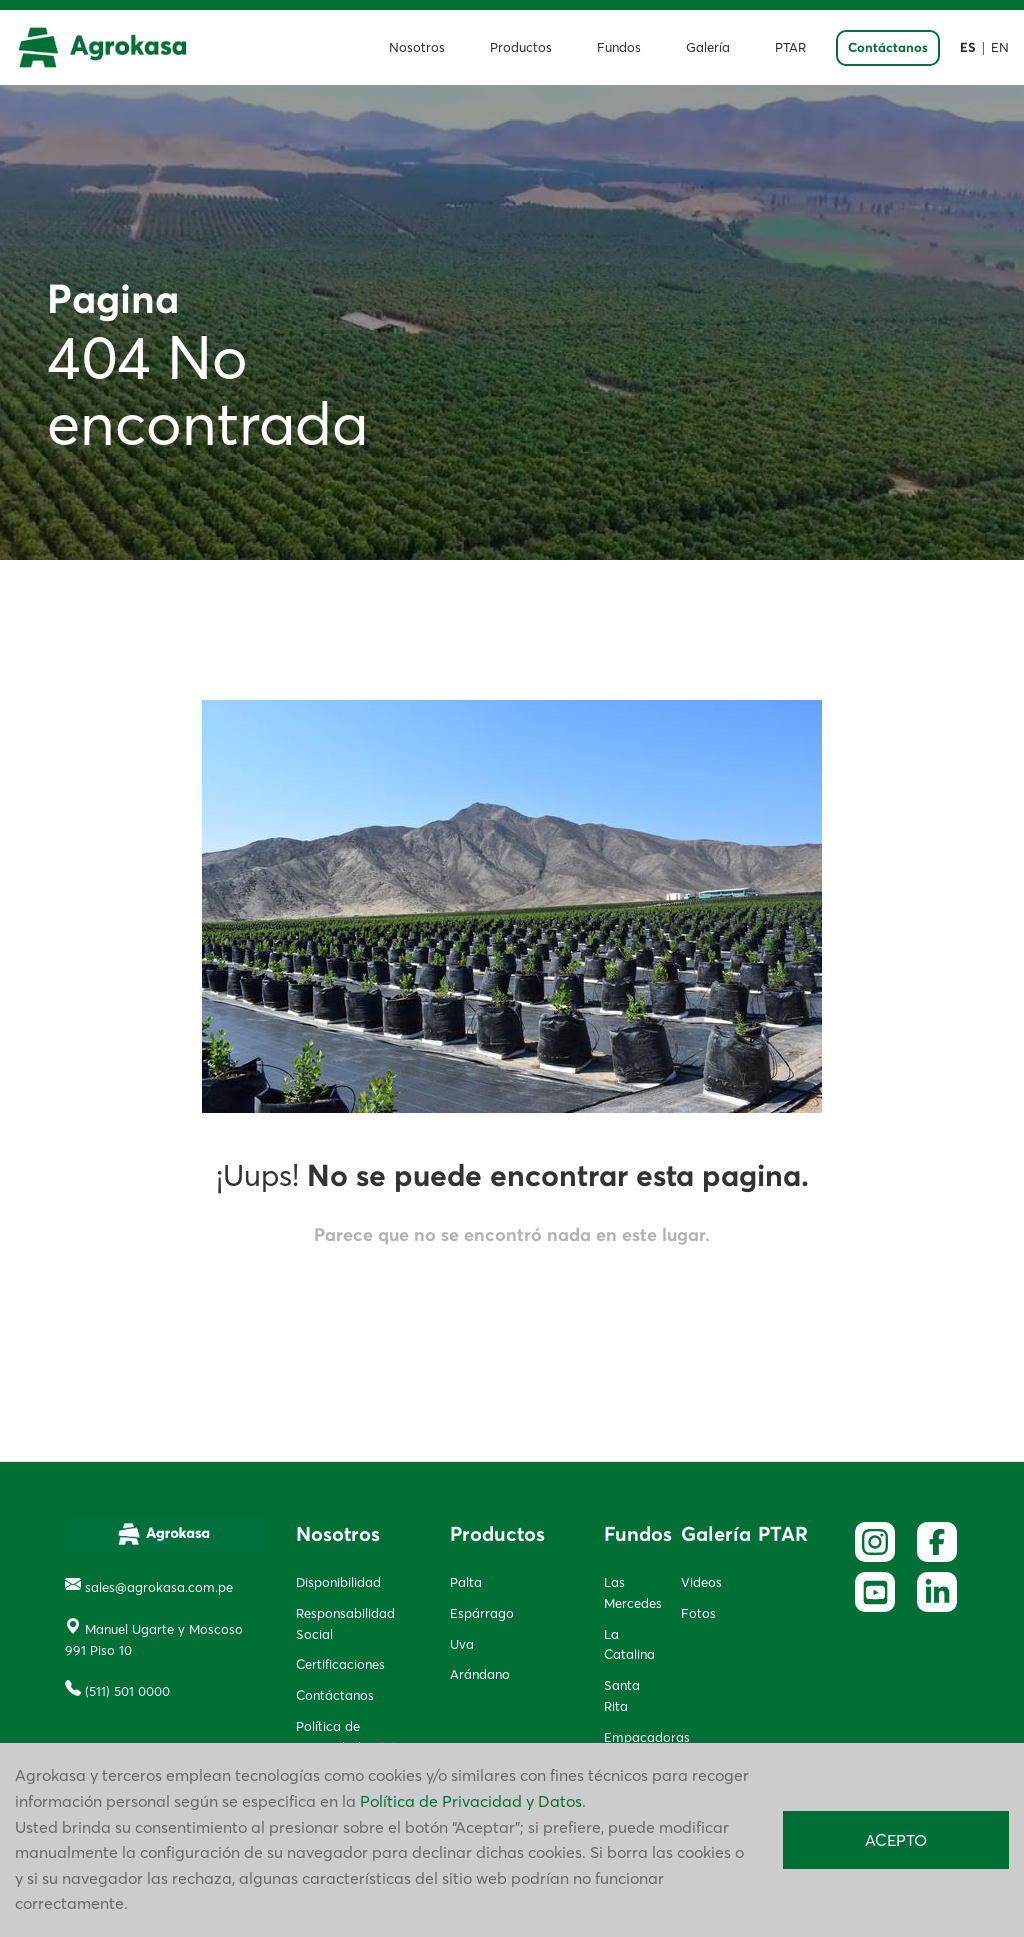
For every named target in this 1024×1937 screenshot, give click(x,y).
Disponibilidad (338, 1582)
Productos (521, 47)
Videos (701, 1582)
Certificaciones (340, 1664)
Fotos (698, 1613)
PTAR (790, 47)
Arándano (480, 1674)
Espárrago (482, 1613)
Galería (708, 47)
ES (968, 48)
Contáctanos (888, 48)
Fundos (619, 47)
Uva (462, 1644)
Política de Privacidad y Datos (471, 1801)
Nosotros (417, 47)
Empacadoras (627, 1737)
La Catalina (627, 1644)
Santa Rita (622, 1695)
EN (1000, 47)
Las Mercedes (627, 1592)
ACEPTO (896, 1840)
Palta (466, 1582)
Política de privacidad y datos (353, 1736)
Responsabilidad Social (345, 1623)
